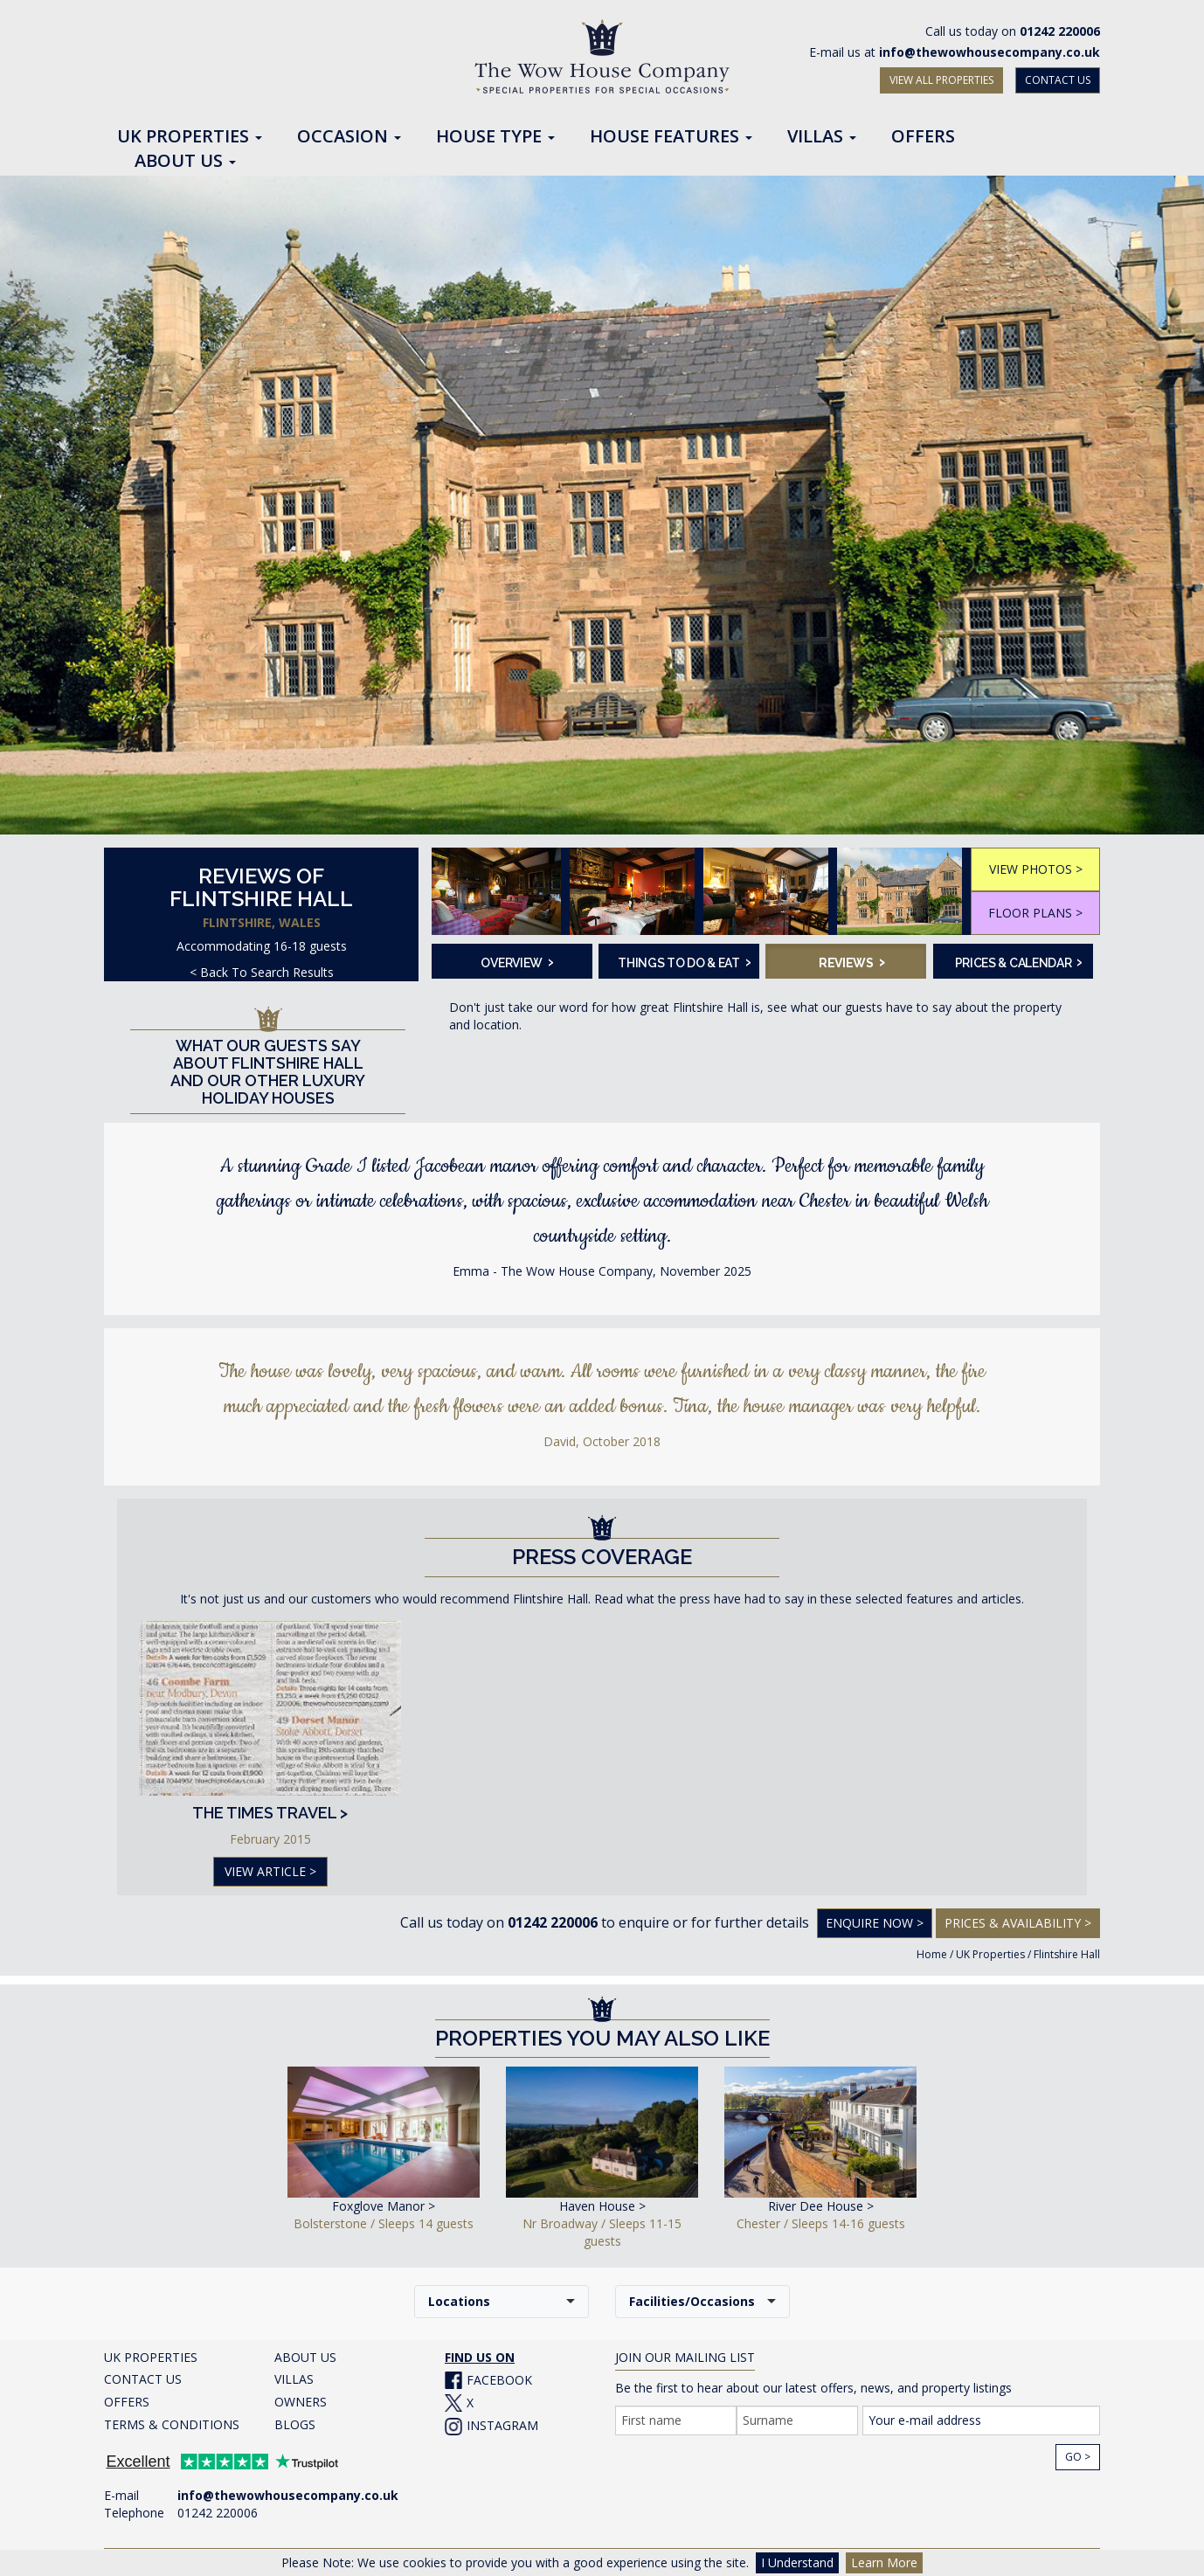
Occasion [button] (349, 137)
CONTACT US (1057, 80)
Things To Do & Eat (683, 961)
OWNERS (300, 2401)
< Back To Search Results (262, 972)
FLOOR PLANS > (1035, 912)
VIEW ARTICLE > (270, 1871)
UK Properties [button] (189, 137)
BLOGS (294, 2424)
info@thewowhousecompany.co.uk (989, 52)
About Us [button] (185, 161)
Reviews (852, 961)
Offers (923, 137)
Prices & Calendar (1019, 961)
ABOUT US (305, 2357)
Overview (517, 961)
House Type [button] (495, 137)
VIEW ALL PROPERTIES (941, 80)
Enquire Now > (875, 1923)
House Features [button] (671, 137)
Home (932, 1954)
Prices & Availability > (1018, 1923)
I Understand (797, 2562)
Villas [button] (821, 137)
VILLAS (294, 2379)
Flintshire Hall (1067, 1954)
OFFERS (126, 2401)
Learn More (884, 2562)
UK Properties (990, 1954)
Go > (1077, 2456)
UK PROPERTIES (150, 2357)
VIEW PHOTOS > (1036, 869)
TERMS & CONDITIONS (171, 2424)
